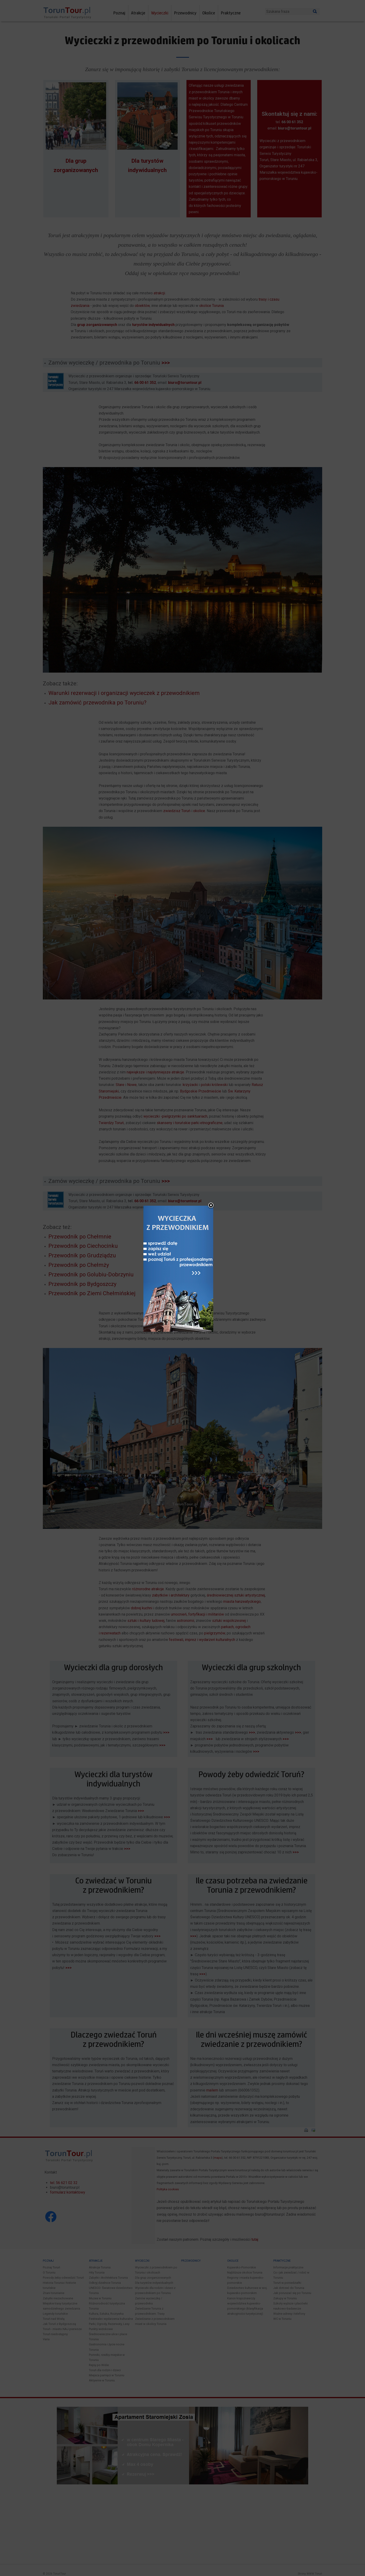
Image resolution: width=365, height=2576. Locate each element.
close (212, 1221)
